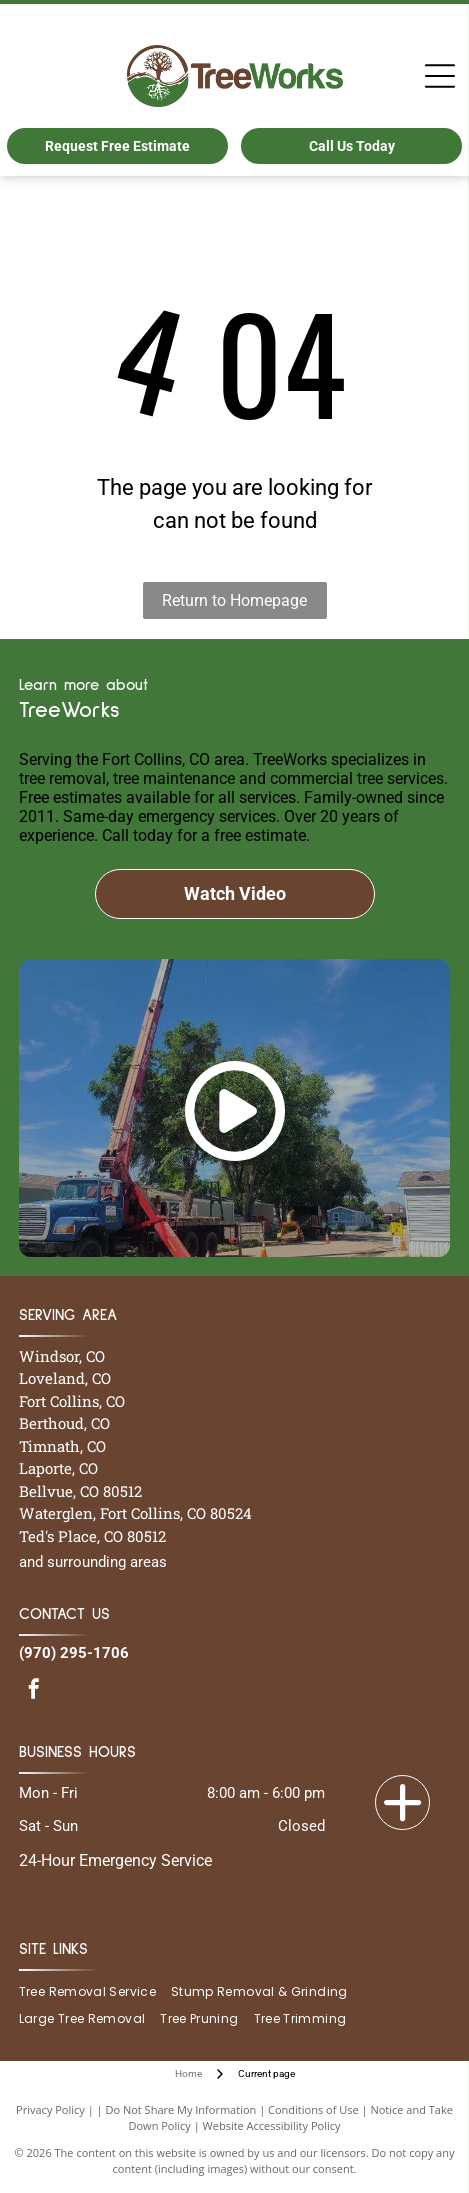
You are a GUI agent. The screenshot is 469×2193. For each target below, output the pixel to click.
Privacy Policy (50, 2109)
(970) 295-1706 (74, 1653)
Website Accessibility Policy (272, 2125)
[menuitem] (95, 1992)
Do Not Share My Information (180, 2109)
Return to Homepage (234, 600)
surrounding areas (107, 1562)
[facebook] (34, 1691)
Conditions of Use (313, 2109)
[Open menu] (440, 76)
